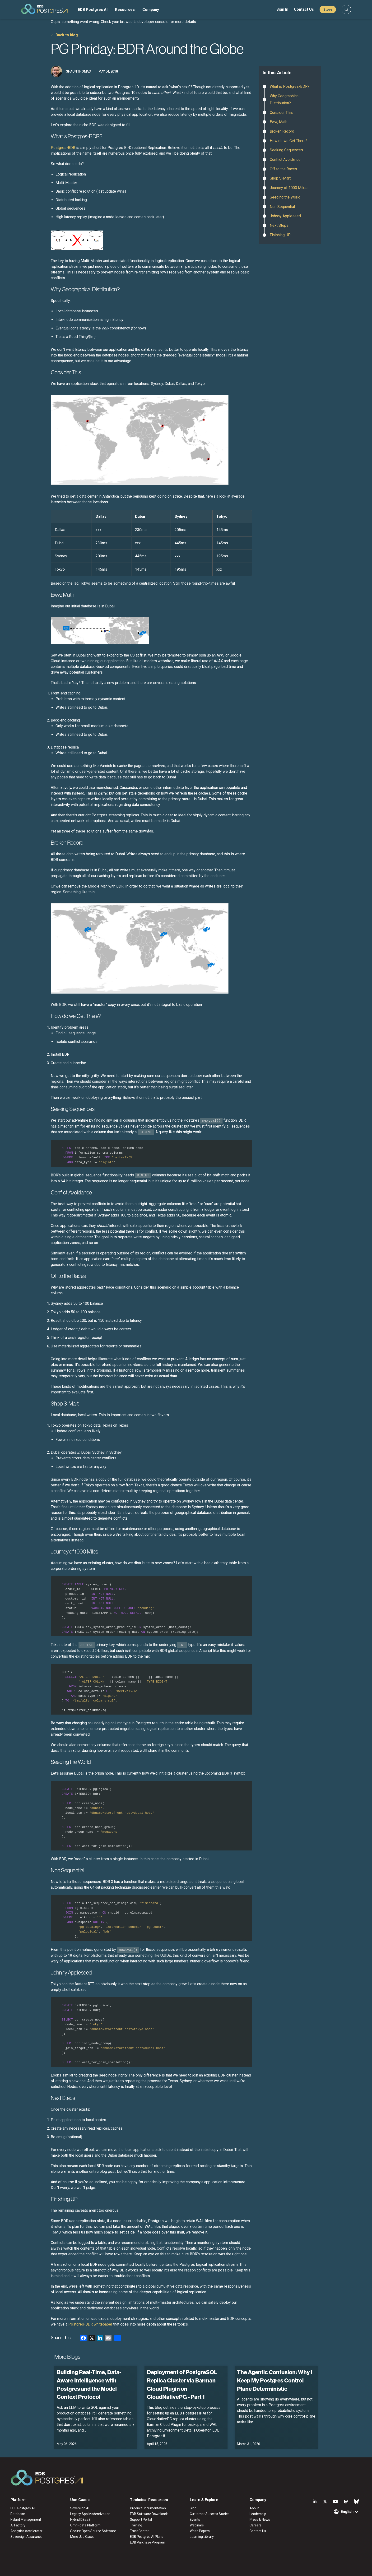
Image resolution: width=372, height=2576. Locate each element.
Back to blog (67, 35)
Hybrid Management (25, 2519)
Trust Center (139, 2531)
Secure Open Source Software (93, 2531)
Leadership (258, 2514)
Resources (125, 9)
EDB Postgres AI (92, 9)
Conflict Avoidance (285, 159)
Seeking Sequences (286, 150)
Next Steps (279, 225)
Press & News (260, 2519)
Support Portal (141, 2519)
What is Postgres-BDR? (289, 86)
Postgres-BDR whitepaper (90, 2324)
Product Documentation (148, 2508)
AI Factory (17, 2525)
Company (150, 9)
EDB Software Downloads (149, 2514)
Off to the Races (283, 169)
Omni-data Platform (85, 2525)
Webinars (197, 2525)
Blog (193, 2508)
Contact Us (304, 9)
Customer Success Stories (209, 2514)
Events (195, 2519)
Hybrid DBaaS (80, 2519)
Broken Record (282, 131)
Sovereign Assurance (26, 2537)
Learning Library (202, 2537)
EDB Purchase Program (147, 2542)
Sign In (282, 9)
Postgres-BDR (63, 147)
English (347, 2511)
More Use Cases (82, 2537)
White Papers (200, 2531)
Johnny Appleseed (285, 216)
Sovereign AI (79, 2508)
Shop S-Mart (280, 178)
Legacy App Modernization (90, 2514)
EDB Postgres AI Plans (146, 2537)
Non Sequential (282, 206)
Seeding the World (285, 197)
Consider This (281, 112)
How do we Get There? (288, 141)
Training (136, 2525)
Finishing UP (280, 235)
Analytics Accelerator (26, 2531)
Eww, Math (278, 122)
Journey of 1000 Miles (288, 187)
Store (327, 9)
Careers (255, 2525)
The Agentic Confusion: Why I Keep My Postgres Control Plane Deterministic (274, 2380)
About (254, 2508)
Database (17, 2514)
